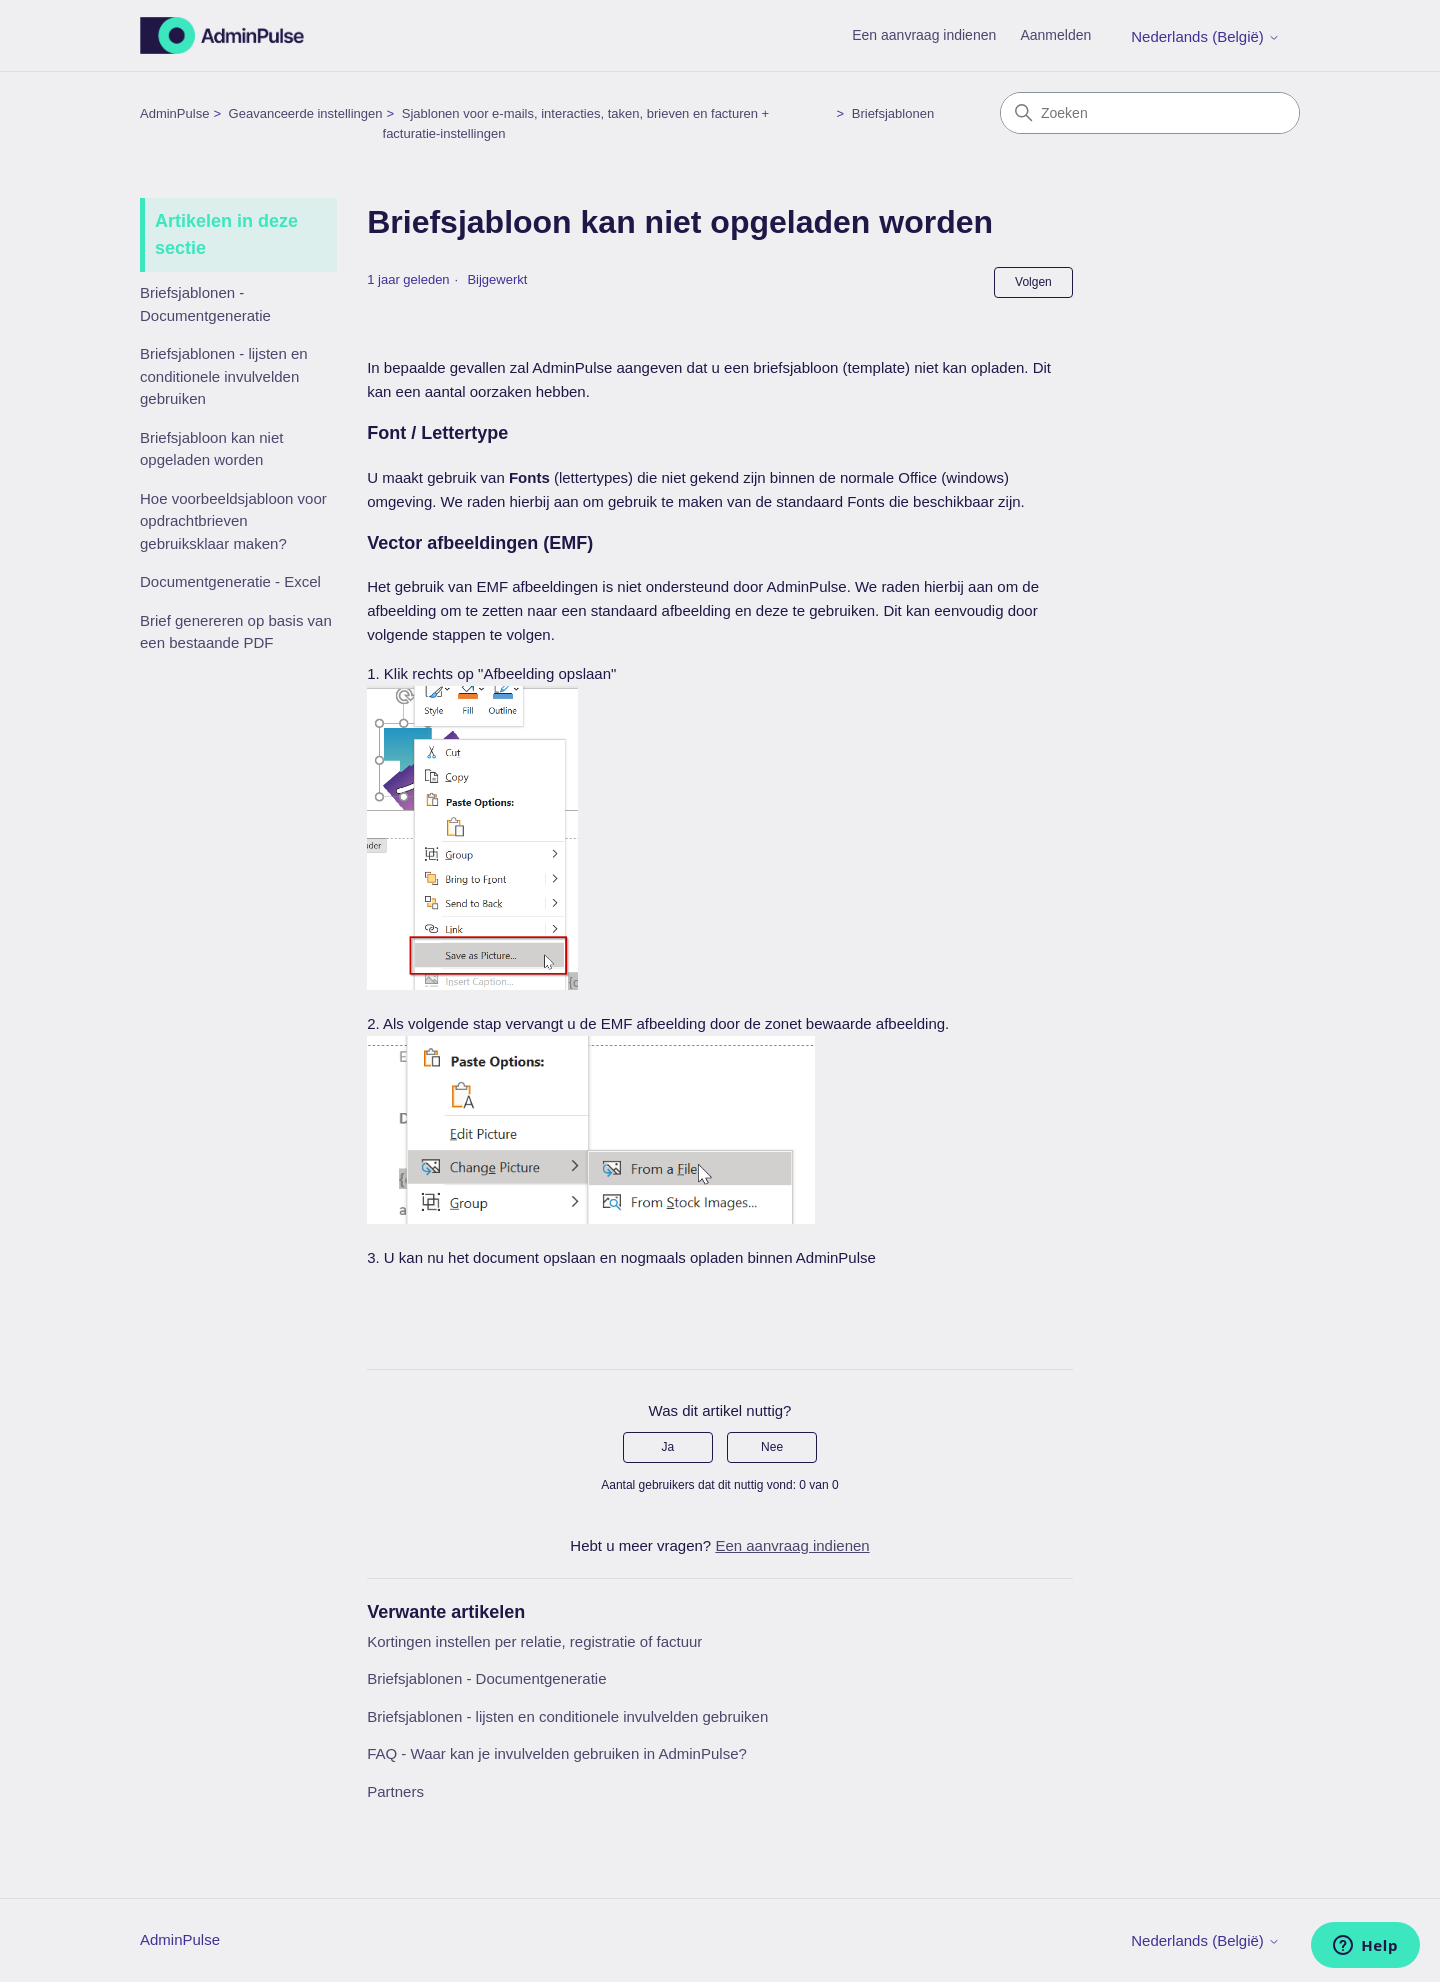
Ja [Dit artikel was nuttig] (668, 1447)
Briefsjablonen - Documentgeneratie (205, 304)
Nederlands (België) (1205, 36)
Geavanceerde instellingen (306, 113)
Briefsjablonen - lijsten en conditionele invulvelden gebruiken (224, 376)
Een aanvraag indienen (924, 35)
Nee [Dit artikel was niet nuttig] (772, 1447)
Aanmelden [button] (1055, 35)
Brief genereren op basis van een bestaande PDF (236, 632)
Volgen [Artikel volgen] (1033, 282)
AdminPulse (174, 113)
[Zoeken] (1150, 113)
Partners (395, 1791)
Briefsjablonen (893, 113)
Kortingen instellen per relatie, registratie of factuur (534, 1641)
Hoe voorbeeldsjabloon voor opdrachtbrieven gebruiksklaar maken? (233, 521)
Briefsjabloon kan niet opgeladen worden (211, 449)
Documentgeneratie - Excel (230, 581)
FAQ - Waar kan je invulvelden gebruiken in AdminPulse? (557, 1753)
